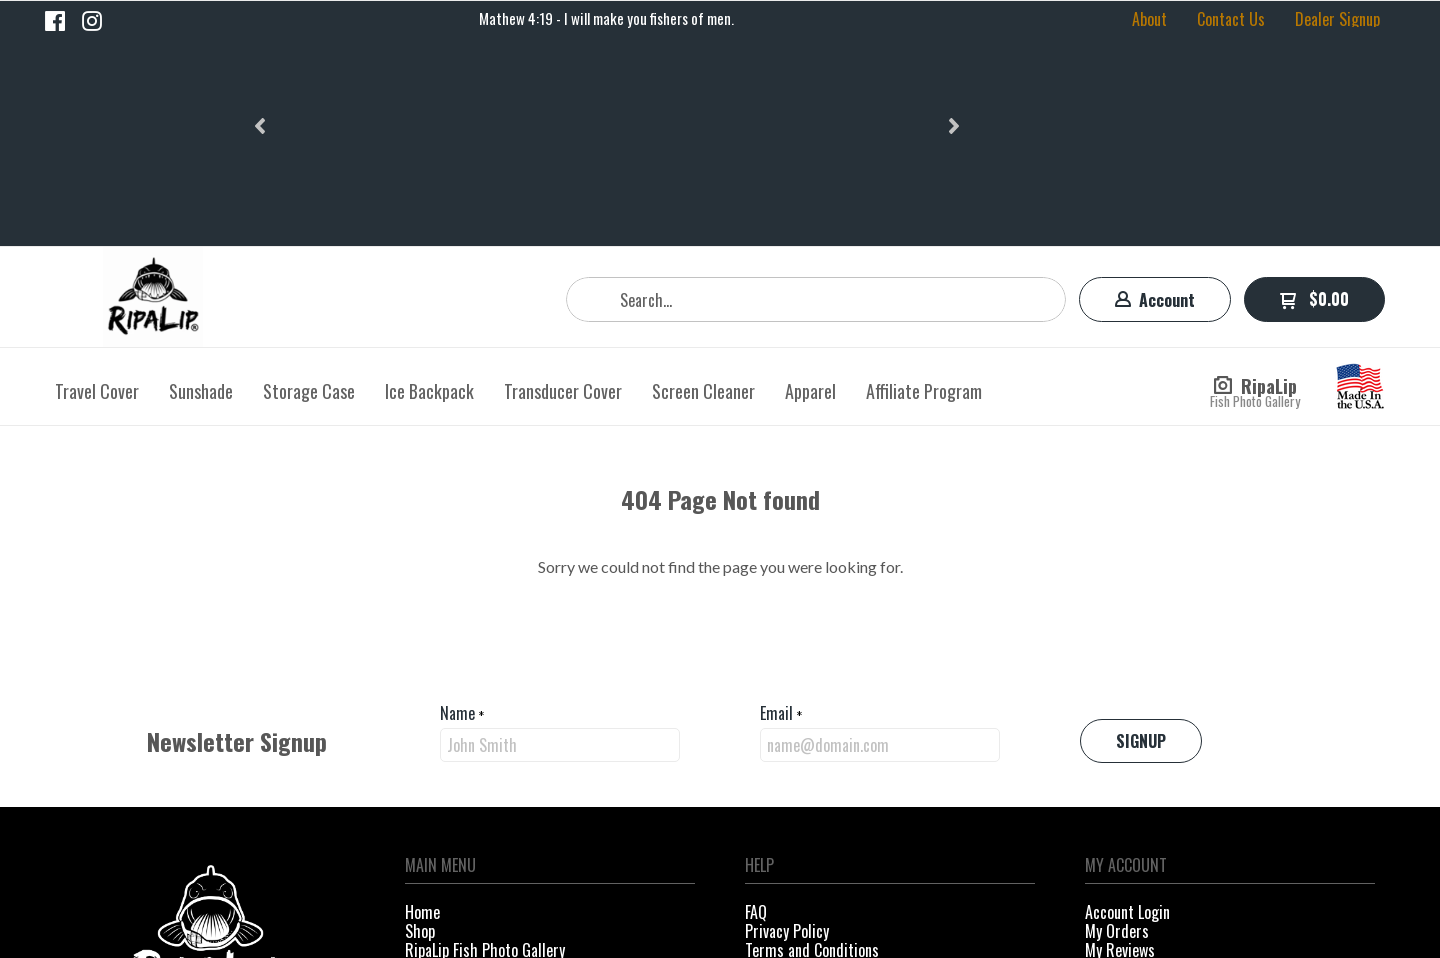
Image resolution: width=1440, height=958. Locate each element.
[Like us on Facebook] (55, 21)
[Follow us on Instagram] (92, 21)
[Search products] (816, 94)
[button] (262, 19)
